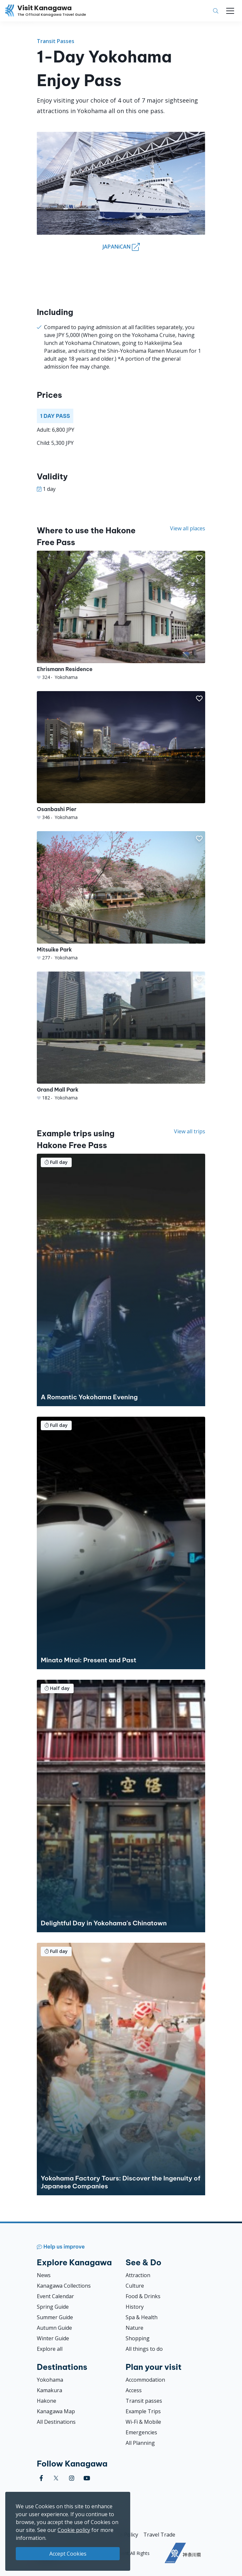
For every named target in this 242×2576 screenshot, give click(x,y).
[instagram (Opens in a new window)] (71, 2478)
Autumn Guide (54, 2327)
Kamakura (49, 2390)
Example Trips (143, 2411)
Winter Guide (53, 2338)
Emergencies (141, 2432)
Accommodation (145, 2379)
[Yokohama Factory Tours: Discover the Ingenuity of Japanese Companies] (121, 2069)
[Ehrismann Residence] (121, 616)
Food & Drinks (143, 2296)
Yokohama (50, 2379)
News (44, 2275)
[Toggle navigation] (230, 10)
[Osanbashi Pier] (121, 756)
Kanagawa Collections (64, 2285)
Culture (135, 2285)
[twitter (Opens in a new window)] (56, 2478)
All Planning (140, 2442)
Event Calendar (55, 2296)
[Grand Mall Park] (121, 1036)
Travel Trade (159, 2534)
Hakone (46, 2400)
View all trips (189, 1131)
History (135, 2306)
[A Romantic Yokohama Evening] (121, 1280)
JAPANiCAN (121, 247)
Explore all (49, 2348)
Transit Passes (55, 41)
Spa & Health (141, 2317)
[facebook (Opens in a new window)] (41, 2478)
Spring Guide (53, 2306)
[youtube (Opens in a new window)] (87, 2478)
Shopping (138, 2338)
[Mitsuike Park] (121, 896)
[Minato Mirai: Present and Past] (121, 1543)
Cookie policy (74, 2530)
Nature (134, 2327)
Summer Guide (55, 2317)
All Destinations (56, 2421)
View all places (187, 528)
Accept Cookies (67, 2553)
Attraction (138, 2275)
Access (134, 2390)
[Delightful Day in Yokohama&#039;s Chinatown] (121, 1806)
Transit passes (144, 2400)
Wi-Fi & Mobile (143, 2421)
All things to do (144, 2348)
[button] (199, 558)
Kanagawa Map (56, 2411)
